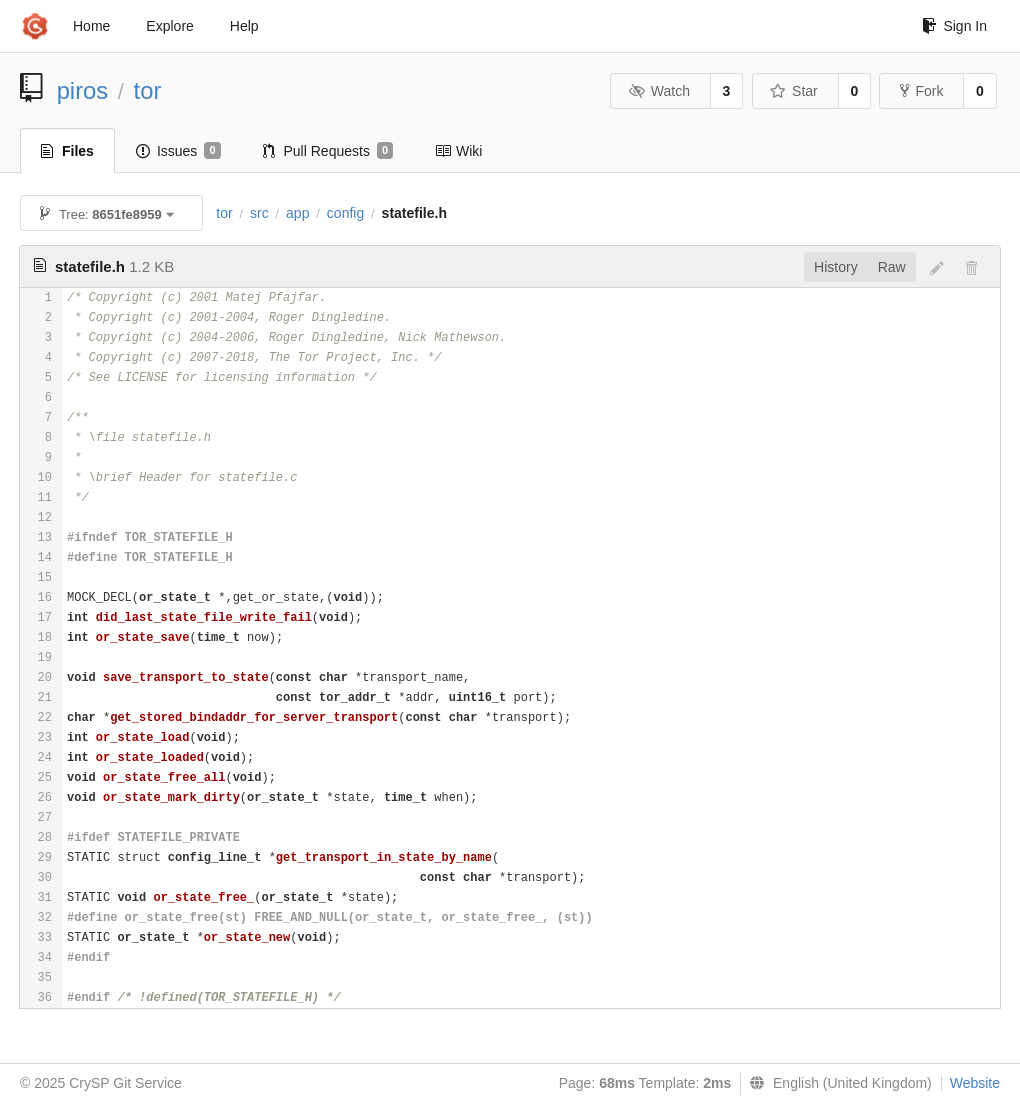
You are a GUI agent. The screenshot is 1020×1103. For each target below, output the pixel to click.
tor (148, 90)
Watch (659, 91)
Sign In (954, 26)
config (345, 213)
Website (975, 1083)
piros (83, 90)
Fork (921, 91)
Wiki (458, 151)
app (297, 213)
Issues (178, 151)
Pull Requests (328, 151)
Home (91, 26)
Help (244, 26)
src (259, 213)
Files (67, 151)
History (836, 267)
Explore (169, 26)
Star (794, 91)
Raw (892, 267)
